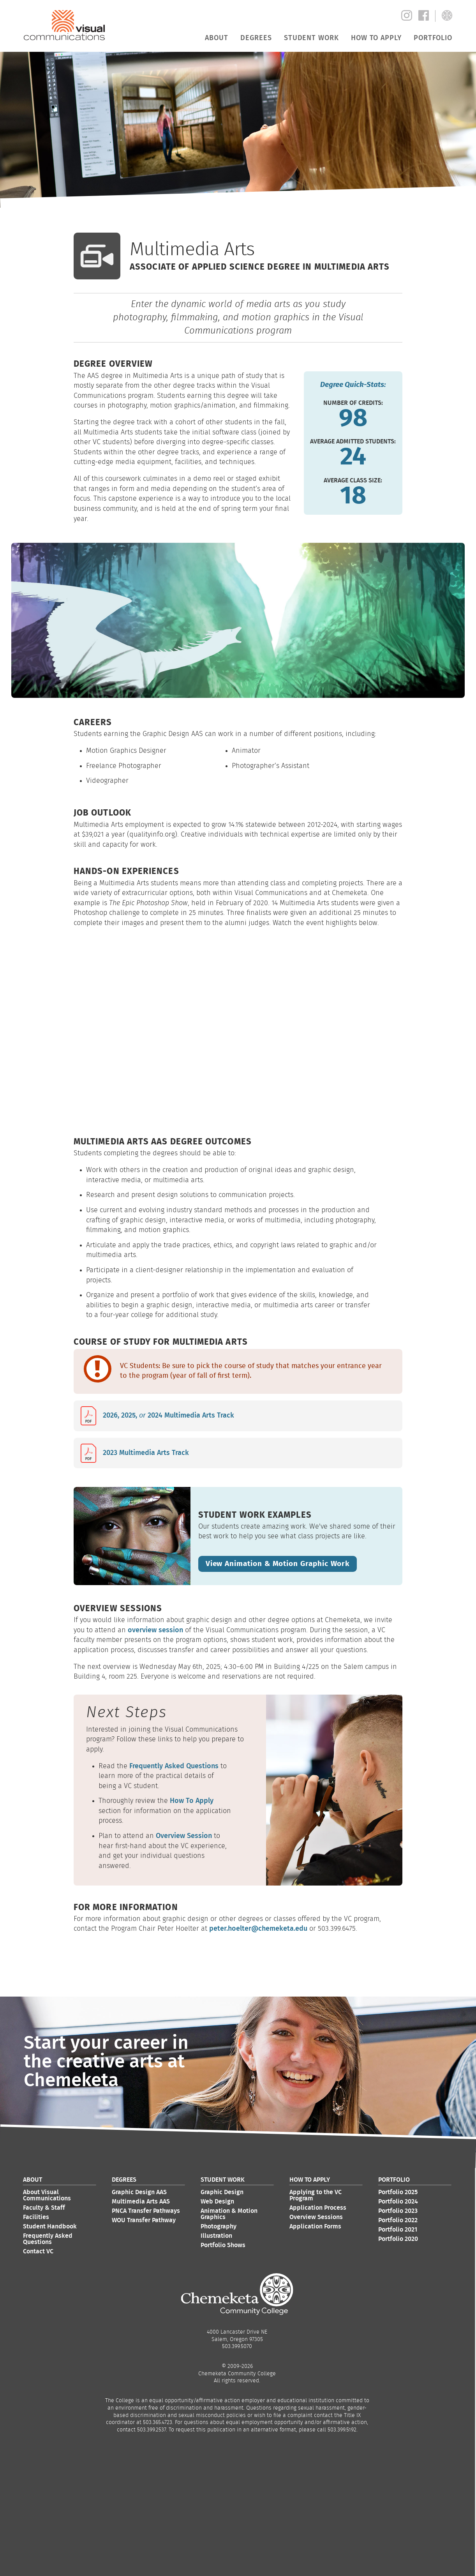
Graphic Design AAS (139, 2191)
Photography (218, 2226)
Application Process (317, 2207)
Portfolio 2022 (398, 2219)
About (216, 38)
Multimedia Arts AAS (141, 2201)
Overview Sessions (316, 2216)
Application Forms (315, 2226)
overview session (155, 1629)
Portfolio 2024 (398, 2201)
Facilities (36, 2216)
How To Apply (191, 1800)
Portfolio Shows (223, 2244)
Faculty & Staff (44, 2207)
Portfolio (433, 38)
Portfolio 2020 (398, 2238)
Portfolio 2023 (398, 2210)
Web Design (217, 2201)
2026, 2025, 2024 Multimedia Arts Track (168, 1415)
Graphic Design (222, 2191)
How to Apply (376, 38)
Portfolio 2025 (398, 2191)
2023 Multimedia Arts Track (146, 1453)
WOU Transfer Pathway (144, 2219)
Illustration (216, 2235)
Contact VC (38, 2251)
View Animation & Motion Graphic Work (273, 1562)
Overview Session (184, 1834)
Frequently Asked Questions (174, 1765)
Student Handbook (50, 2226)
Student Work (311, 38)
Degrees (255, 38)
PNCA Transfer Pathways (146, 2210)
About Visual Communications (47, 2194)
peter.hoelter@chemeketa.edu (258, 1928)
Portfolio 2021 (397, 2229)
